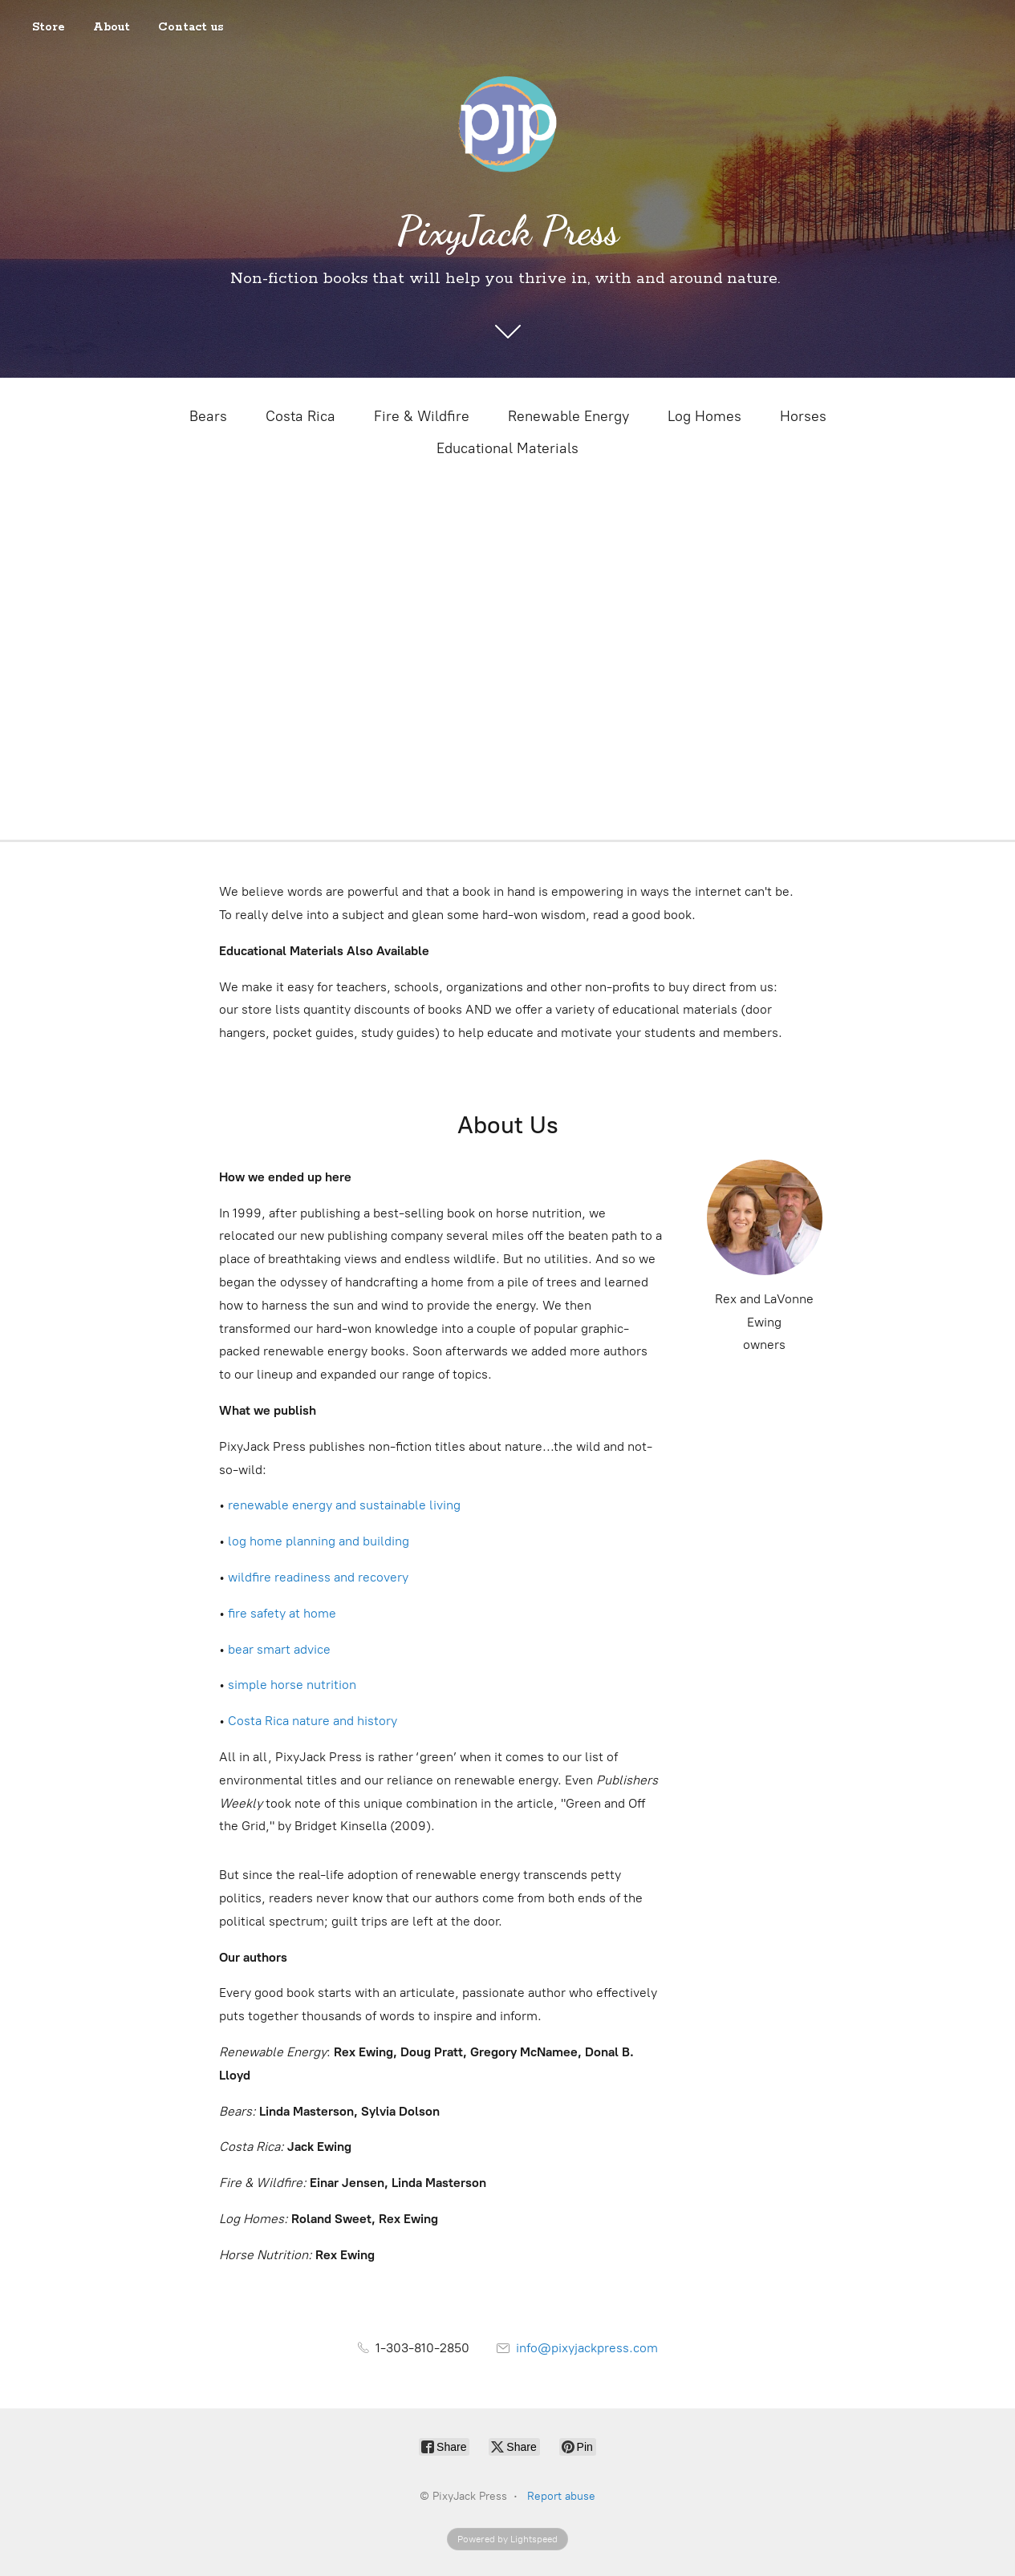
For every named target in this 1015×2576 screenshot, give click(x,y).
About (111, 27)
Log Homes (704, 416)
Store (48, 27)
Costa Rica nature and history (312, 1720)
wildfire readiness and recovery (318, 1577)
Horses (803, 416)
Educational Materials (507, 448)
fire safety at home (282, 1613)
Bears (208, 416)
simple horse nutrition (292, 1684)
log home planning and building (318, 1541)
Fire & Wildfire (421, 416)
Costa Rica (300, 416)
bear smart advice (279, 1649)
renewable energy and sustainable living (344, 1505)
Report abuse (561, 2496)
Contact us (191, 27)
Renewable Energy (568, 416)
